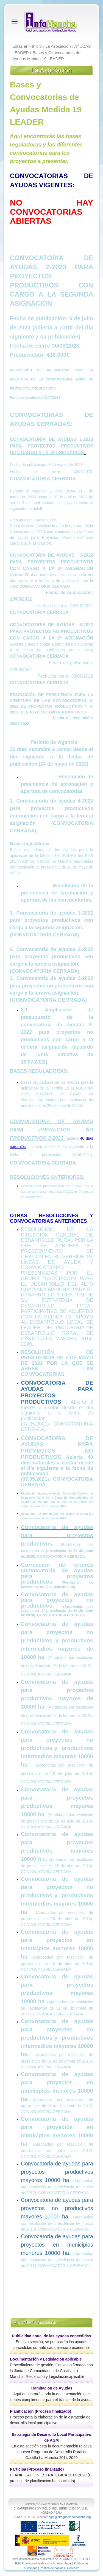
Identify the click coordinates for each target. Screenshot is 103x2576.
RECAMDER (67, 2559)
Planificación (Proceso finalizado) (40, 2411)
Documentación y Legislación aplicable (46, 2359)
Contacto (73, 2568)
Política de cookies (52, 2568)
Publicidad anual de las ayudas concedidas (51, 2336)
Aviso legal (64, 2563)
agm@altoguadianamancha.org (70, 2517)
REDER (82, 2559)
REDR (19, 2563)
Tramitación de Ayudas (51, 2388)
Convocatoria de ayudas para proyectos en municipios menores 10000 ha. (57, 2244)
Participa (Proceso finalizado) (37, 2469)
